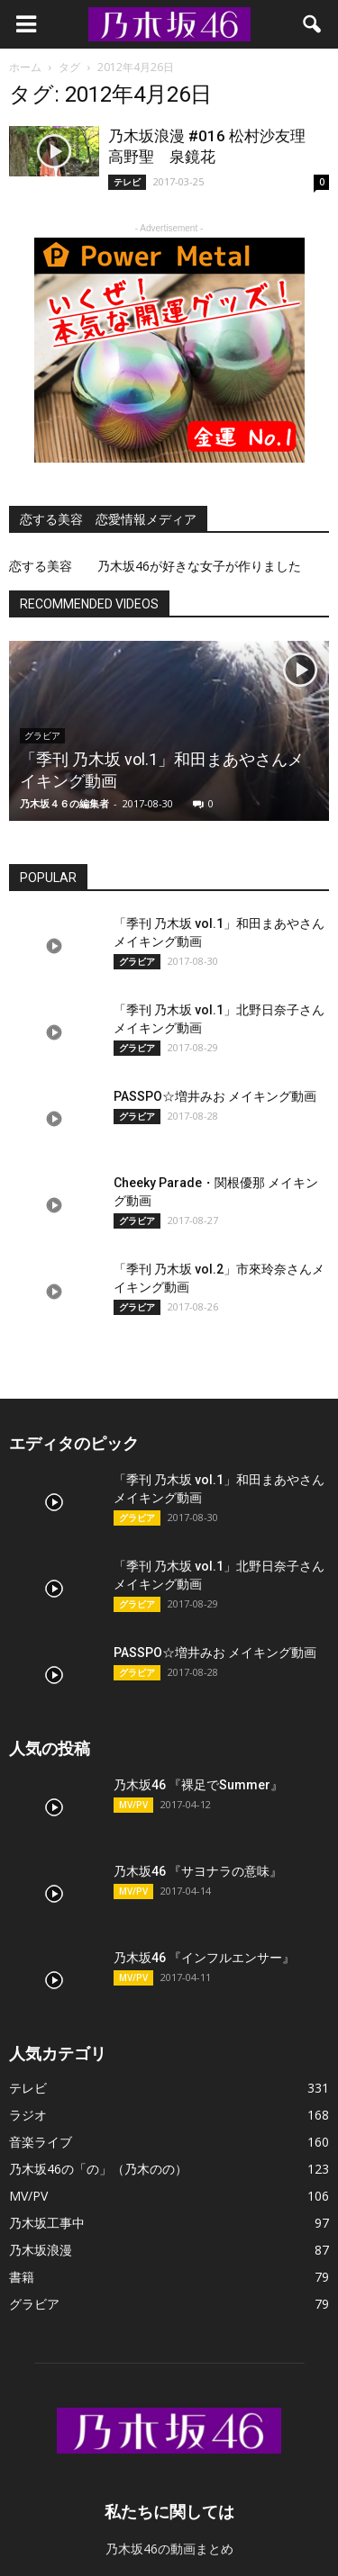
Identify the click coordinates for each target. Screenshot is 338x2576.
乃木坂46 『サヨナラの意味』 (198, 1871)
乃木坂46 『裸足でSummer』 (198, 1785)
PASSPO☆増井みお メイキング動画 (215, 1096)
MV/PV (133, 1804)
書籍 (21, 2276)
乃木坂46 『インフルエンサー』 (204, 1957)
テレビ (127, 182)
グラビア (137, 961)
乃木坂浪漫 (40, 2249)
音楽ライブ (40, 2141)
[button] (313, 24)
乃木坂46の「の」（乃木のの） (98, 2168)
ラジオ (28, 2114)
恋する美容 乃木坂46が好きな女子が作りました (155, 565)
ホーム (25, 67)
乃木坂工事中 (47, 2222)
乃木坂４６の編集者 (64, 803)
